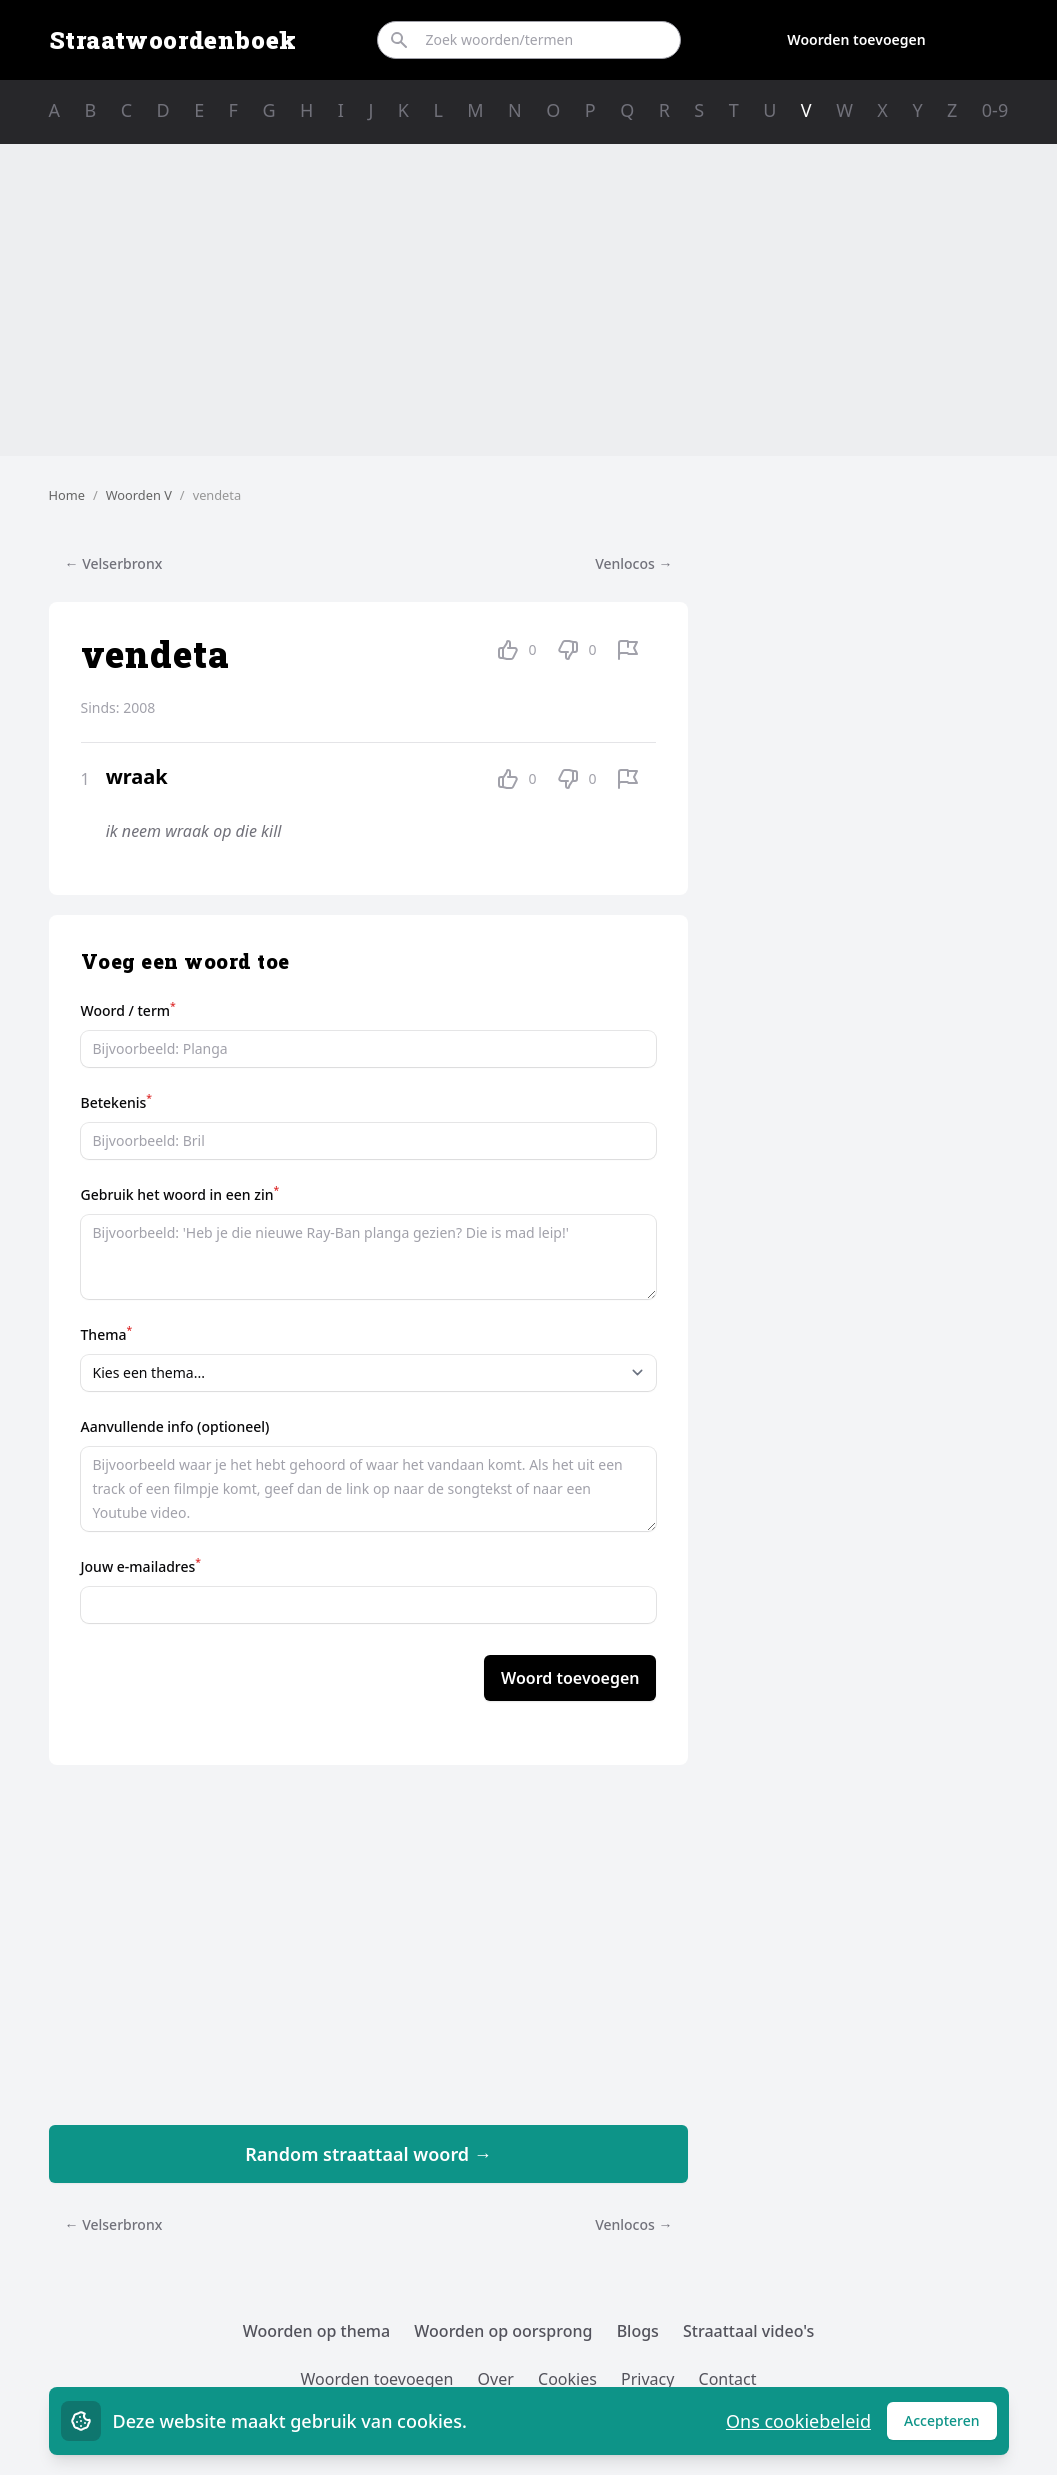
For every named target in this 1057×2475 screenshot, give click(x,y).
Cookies (567, 2379)
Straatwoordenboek (173, 40)
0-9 (995, 110)
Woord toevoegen (570, 1678)
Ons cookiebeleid (798, 2421)
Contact (728, 2379)
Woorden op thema (317, 2331)
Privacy (647, 2379)
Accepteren (950, 2425)
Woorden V (139, 495)
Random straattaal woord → (368, 2154)
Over (496, 2379)
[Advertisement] (529, 300)
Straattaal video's (748, 2331)
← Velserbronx (114, 563)
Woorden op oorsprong (503, 2331)
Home (67, 495)
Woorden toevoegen (856, 39)
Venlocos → (633, 563)
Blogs (638, 2331)
